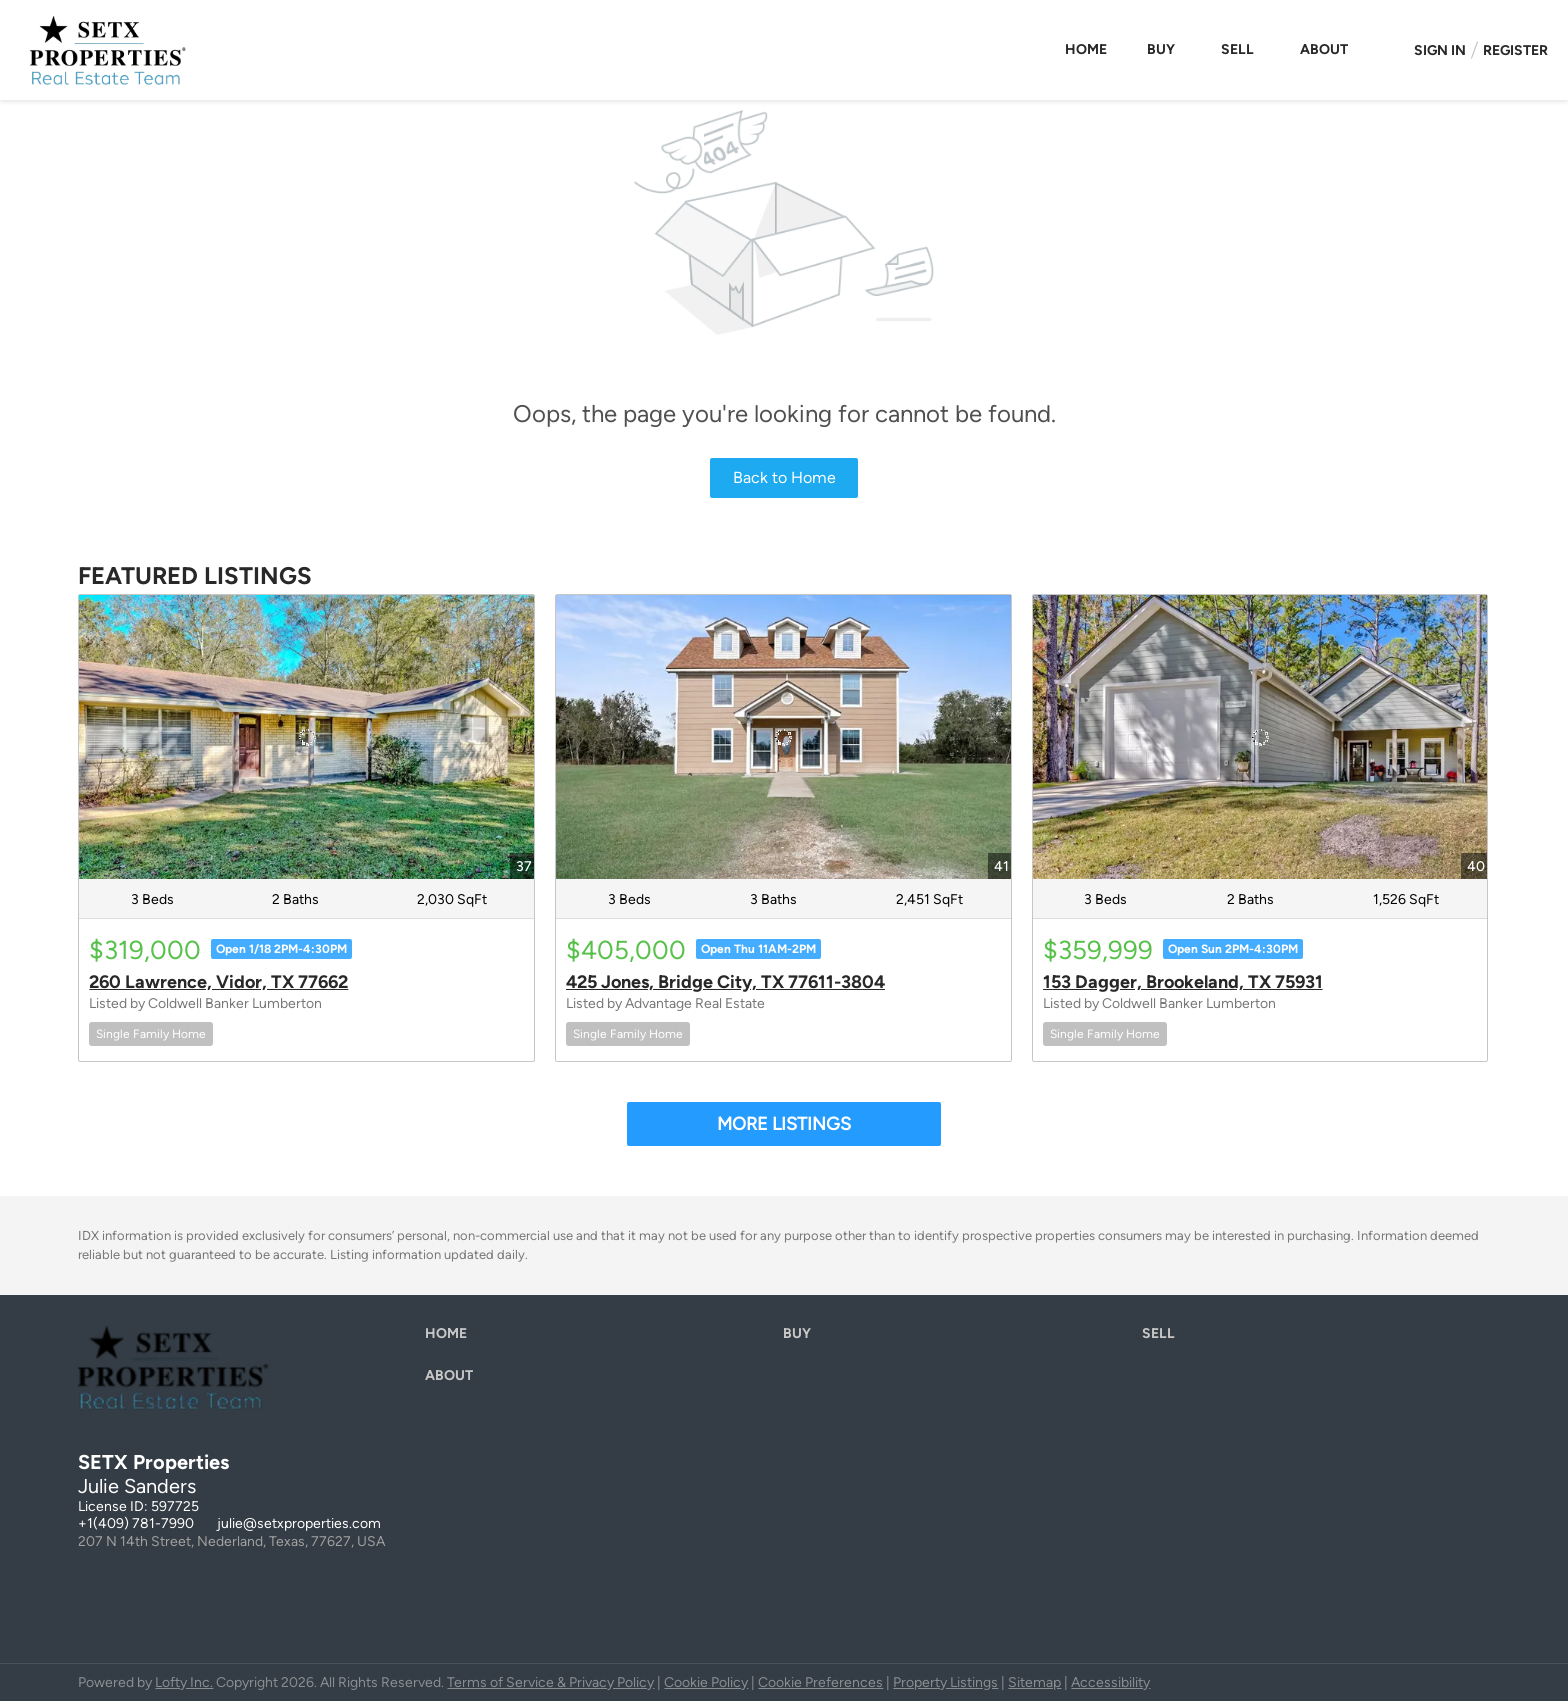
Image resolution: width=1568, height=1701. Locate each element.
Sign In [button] (1440, 50)
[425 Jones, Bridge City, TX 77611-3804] (783, 737)
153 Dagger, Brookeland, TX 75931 (1183, 982)
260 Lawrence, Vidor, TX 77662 (218, 982)
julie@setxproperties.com (299, 1523)
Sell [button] (1237, 49)
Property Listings (945, 1682)
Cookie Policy (706, 1682)
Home (1086, 49)
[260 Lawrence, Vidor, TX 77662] (306, 737)
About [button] (1324, 49)
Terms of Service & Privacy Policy (550, 1682)
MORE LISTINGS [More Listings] (784, 1124)
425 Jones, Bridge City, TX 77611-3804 (725, 982)
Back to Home (784, 477)
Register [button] (1515, 50)
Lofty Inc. (184, 1682)
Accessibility (1110, 1682)
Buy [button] (1161, 49)
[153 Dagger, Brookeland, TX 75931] (1260, 737)
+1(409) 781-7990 (136, 1523)
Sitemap (1034, 1682)
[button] (451, 1338)
